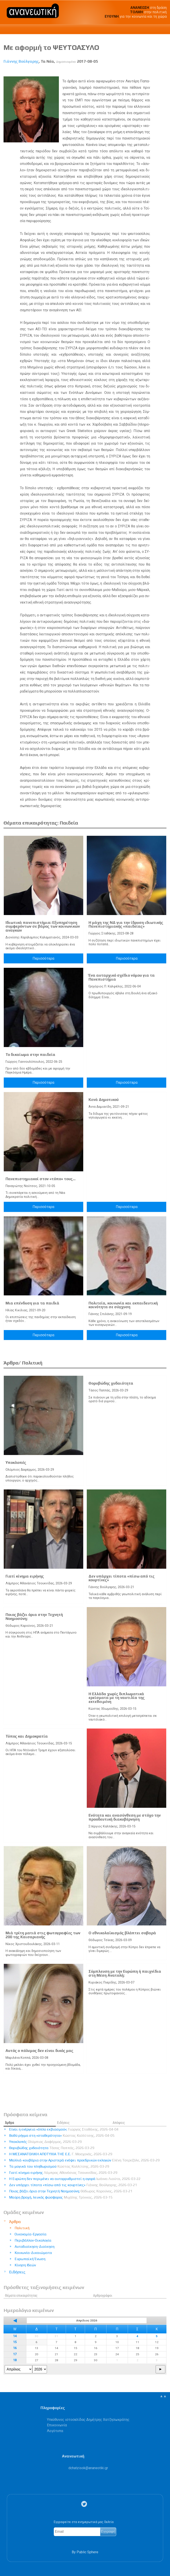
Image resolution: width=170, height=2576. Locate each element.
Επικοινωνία (57, 2425)
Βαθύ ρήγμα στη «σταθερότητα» (61, 2135)
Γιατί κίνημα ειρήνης (25, 1576)
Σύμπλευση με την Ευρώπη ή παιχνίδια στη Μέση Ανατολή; (125, 1973)
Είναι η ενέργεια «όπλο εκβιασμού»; (63, 2129)
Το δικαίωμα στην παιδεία (30, 1054)
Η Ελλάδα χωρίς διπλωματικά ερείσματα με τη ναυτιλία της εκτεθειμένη (117, 1698)
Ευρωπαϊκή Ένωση (30, 2259)
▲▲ (163, 2396)
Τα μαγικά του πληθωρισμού (59, 2166)
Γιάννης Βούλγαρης (21, 61)
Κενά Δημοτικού (104, 1099)
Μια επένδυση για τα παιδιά (32, 1303)
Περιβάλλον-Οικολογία (33, 2240)
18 (15, 2360)
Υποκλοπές (16, 1462)
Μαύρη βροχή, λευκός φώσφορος (60, 2197)
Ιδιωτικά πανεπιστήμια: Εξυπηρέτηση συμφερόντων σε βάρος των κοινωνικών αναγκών (43, 926)
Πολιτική (22, 2228)
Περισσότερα (43, 958)
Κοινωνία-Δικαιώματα (33, 2253)
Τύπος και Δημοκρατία (27, 1736)
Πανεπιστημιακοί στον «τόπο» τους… (40, 1179)
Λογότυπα (55, 2431)
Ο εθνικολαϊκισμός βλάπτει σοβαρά (122, 1933)
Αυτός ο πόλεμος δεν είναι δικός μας (39, 2050)
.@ (88, 2468)
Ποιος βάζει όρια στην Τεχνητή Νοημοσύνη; (34, 1616)
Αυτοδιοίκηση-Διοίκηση (34, 2246)
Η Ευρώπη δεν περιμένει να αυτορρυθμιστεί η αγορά (75, 2179)
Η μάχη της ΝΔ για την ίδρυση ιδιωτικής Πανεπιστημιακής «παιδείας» (126, 924)
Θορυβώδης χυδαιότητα (111, 1383)
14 (15, 2336)
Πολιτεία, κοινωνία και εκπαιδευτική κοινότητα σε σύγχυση (123, 1305)
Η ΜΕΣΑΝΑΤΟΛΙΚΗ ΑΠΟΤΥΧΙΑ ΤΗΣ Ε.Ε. (60, 2154)
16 (15, 2348)
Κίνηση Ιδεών (25, 2265)
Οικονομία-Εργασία (30, 2234)
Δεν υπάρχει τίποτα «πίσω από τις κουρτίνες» (122, 1578)
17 (15, 2354)
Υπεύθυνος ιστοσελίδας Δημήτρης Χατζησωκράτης (88, 2419)
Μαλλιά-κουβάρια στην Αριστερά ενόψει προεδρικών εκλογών (84, 2160)
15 (15, 2342)
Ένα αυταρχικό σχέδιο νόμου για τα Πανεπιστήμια (122, 977)
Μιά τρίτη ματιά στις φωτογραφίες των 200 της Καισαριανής (43, 1935)
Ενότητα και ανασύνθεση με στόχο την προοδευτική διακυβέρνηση (125, 1817)
